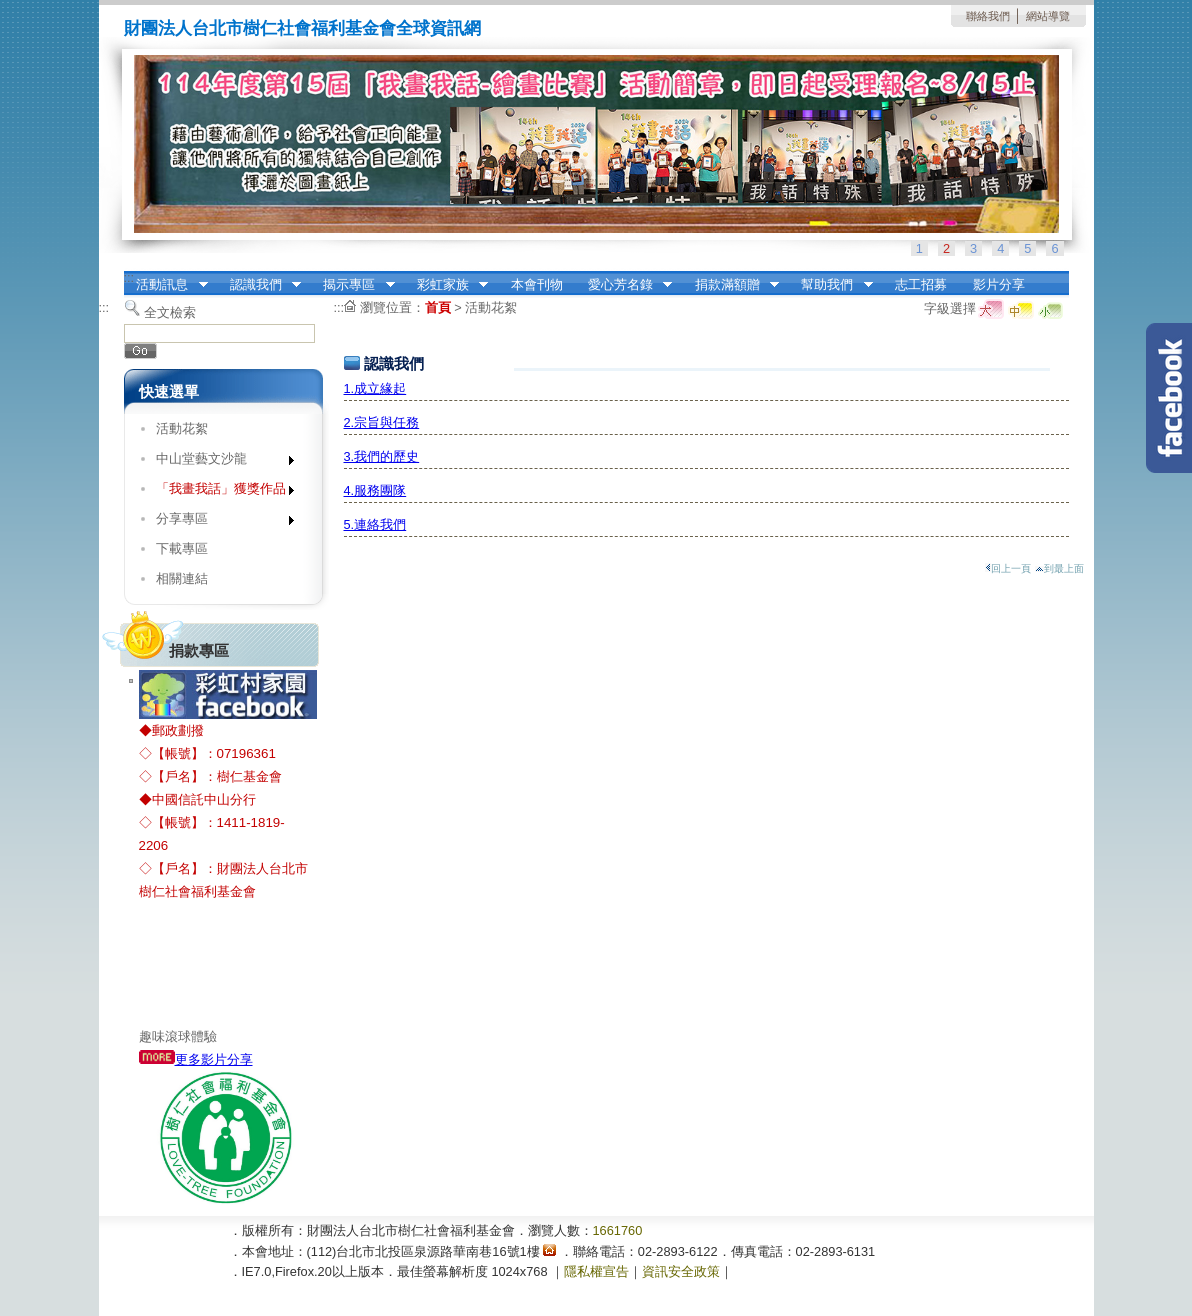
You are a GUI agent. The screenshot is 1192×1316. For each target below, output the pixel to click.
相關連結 (182, 578)
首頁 (438, 307)
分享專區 (218, 522)
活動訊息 (166, 285)
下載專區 (182, 548)
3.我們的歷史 (382, 456)
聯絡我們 (988, 16)
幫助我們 (831, 285)
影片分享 (999, 284)
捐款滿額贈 (730, 285)
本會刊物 (537, 284)
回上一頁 (1008, 568)
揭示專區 (353, 285)
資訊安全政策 (681, 1271)
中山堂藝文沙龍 (218, 462)
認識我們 (259, 285)
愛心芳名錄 (623, 285)
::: (129, 277)
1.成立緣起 (375, 388)
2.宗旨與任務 (382, 422)
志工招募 (921, 284)
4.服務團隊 (375, 490)
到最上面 (1059, 568)
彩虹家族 (446, 285)
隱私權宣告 (596, 1271)
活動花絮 (182, 428)
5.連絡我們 (375, 524)
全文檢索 (170, 312)
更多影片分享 (196, 1059)
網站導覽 (1048, 16)
